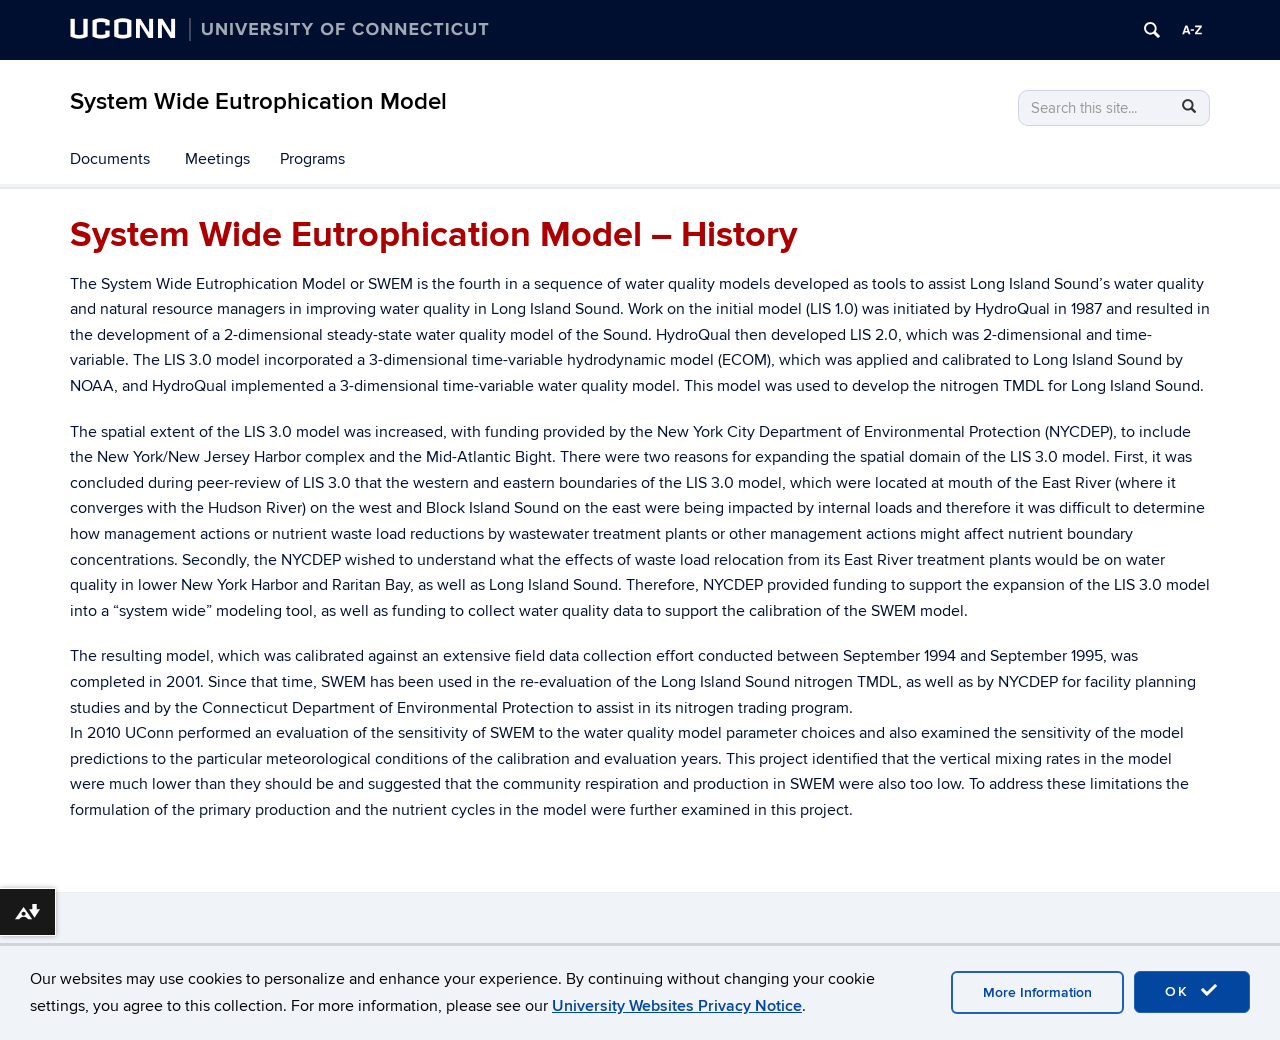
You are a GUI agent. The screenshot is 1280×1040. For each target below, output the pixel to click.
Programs (312, 159)
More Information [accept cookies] (1037, 992)
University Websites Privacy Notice (677, 1006)
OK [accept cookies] (1192, 991)
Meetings (217, 159)
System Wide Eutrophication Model (258, 101)
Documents (110, 159)
